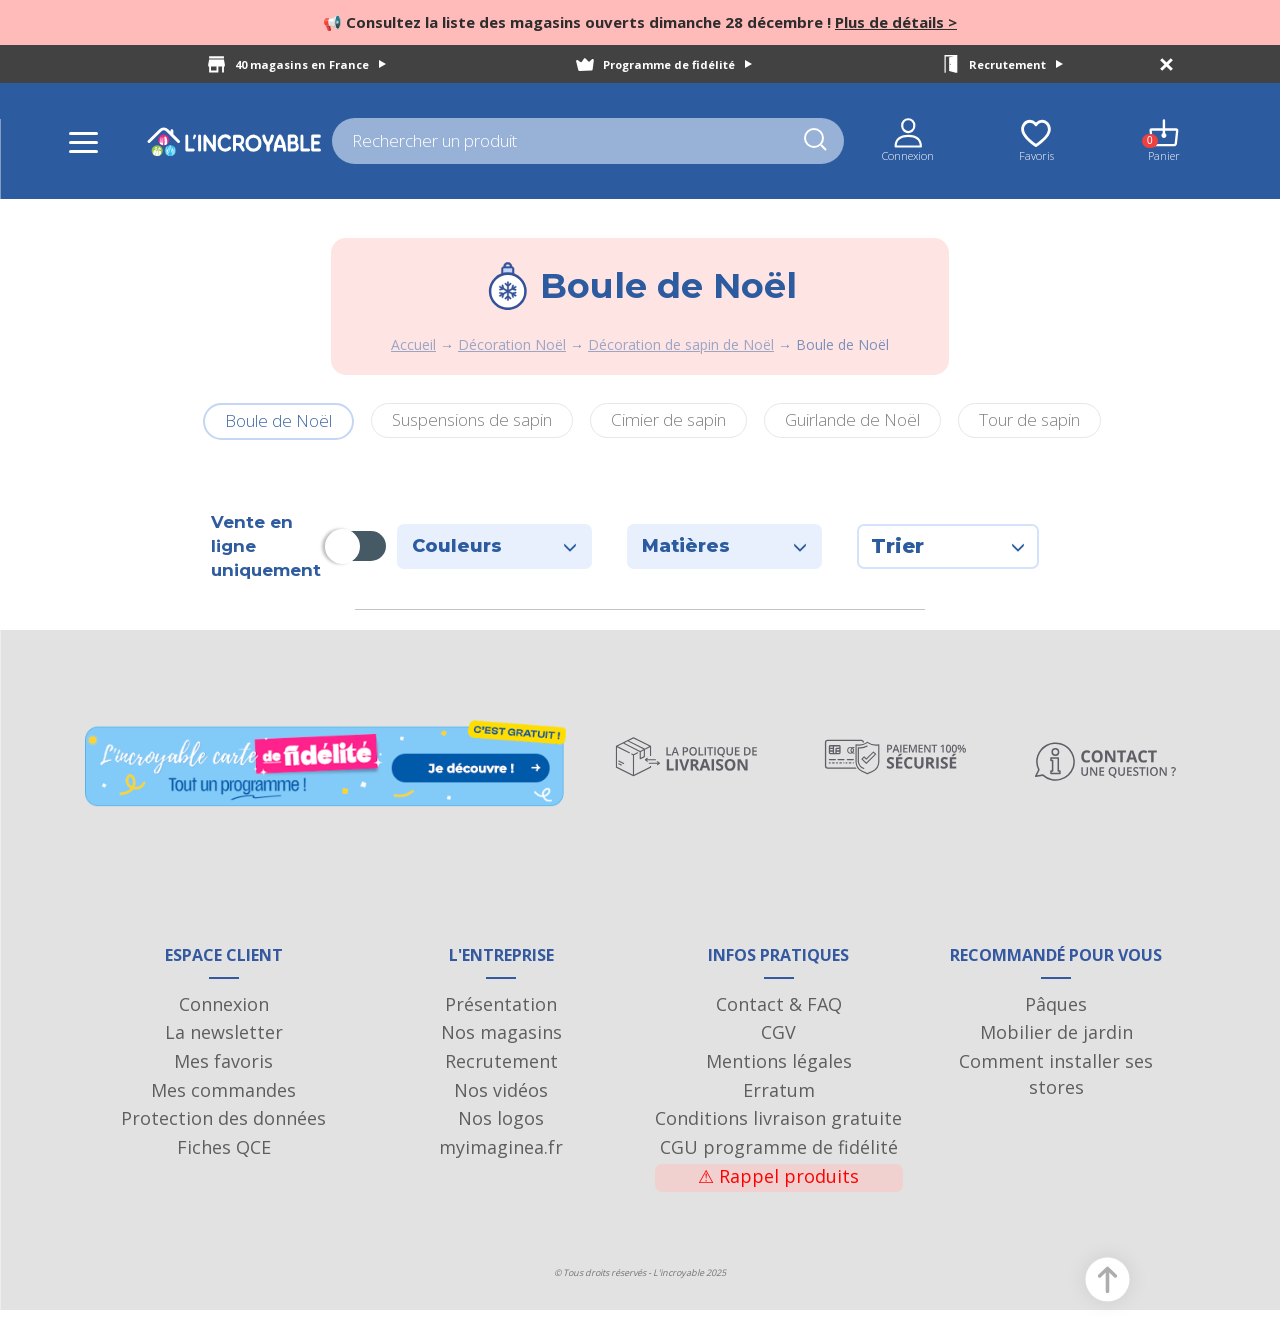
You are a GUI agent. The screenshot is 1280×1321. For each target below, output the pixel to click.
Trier (948, 546)
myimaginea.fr (501, 1158)
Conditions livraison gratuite (778, 1129)
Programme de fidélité (677, 64)
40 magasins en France (310, 64)
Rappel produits (778, 1186)
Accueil (413, 344)
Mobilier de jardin (1056, 1043)
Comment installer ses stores (1056, 1085)
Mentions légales (779, 1072)
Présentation (501, 1014)
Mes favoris (223, 1072)
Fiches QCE (224, 1158)
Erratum (779, 1100)
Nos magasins (501, 1043)
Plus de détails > (896, 22)
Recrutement (1016, 64)
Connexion (224, 1014)
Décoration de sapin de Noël (681, 344)
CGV (778, 1043)
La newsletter (224, 1043)
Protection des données (223, 1129)
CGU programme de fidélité (779, 1158)
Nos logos (501, 1129)
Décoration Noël (512, 344)
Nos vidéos (501, 1100)
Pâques (1056, 1014)
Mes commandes (223, 1100)
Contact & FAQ (779, 1014)
